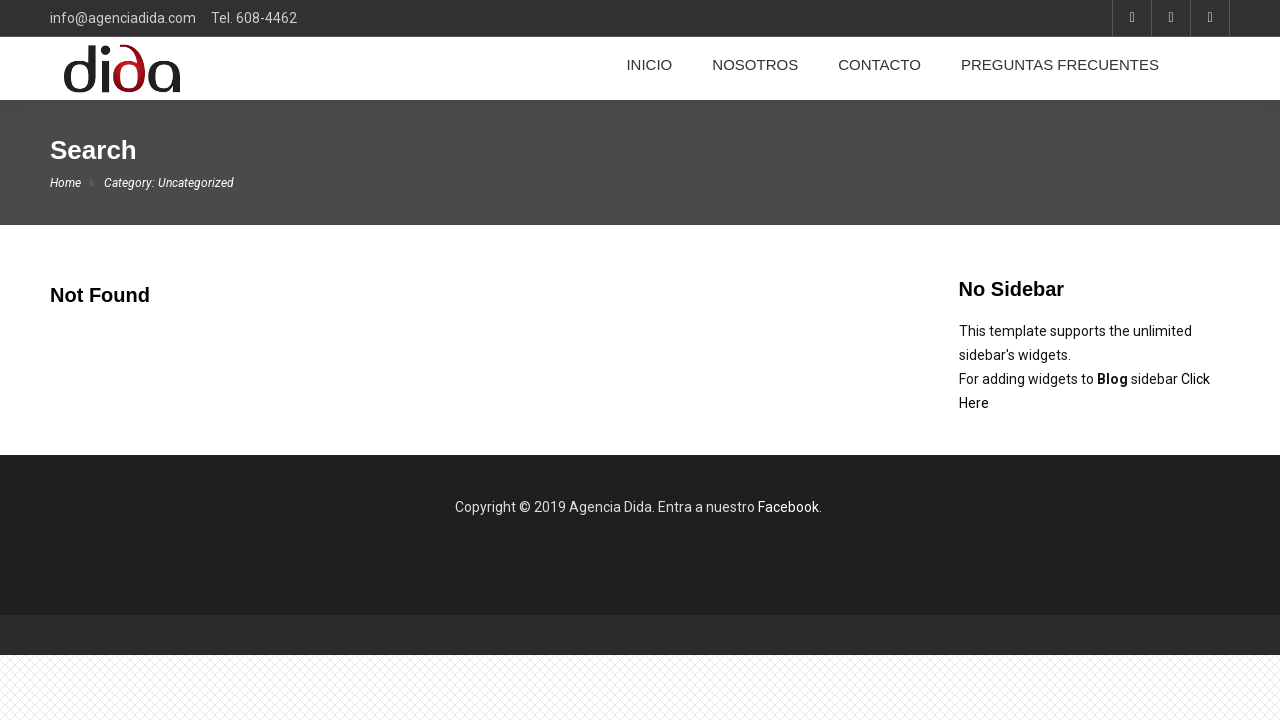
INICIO (649, 65)
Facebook (788, 507)
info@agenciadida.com (123, 18)
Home (65, 183)
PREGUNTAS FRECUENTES (1060, 65)
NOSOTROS (755, 65)
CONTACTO (879, 65)
